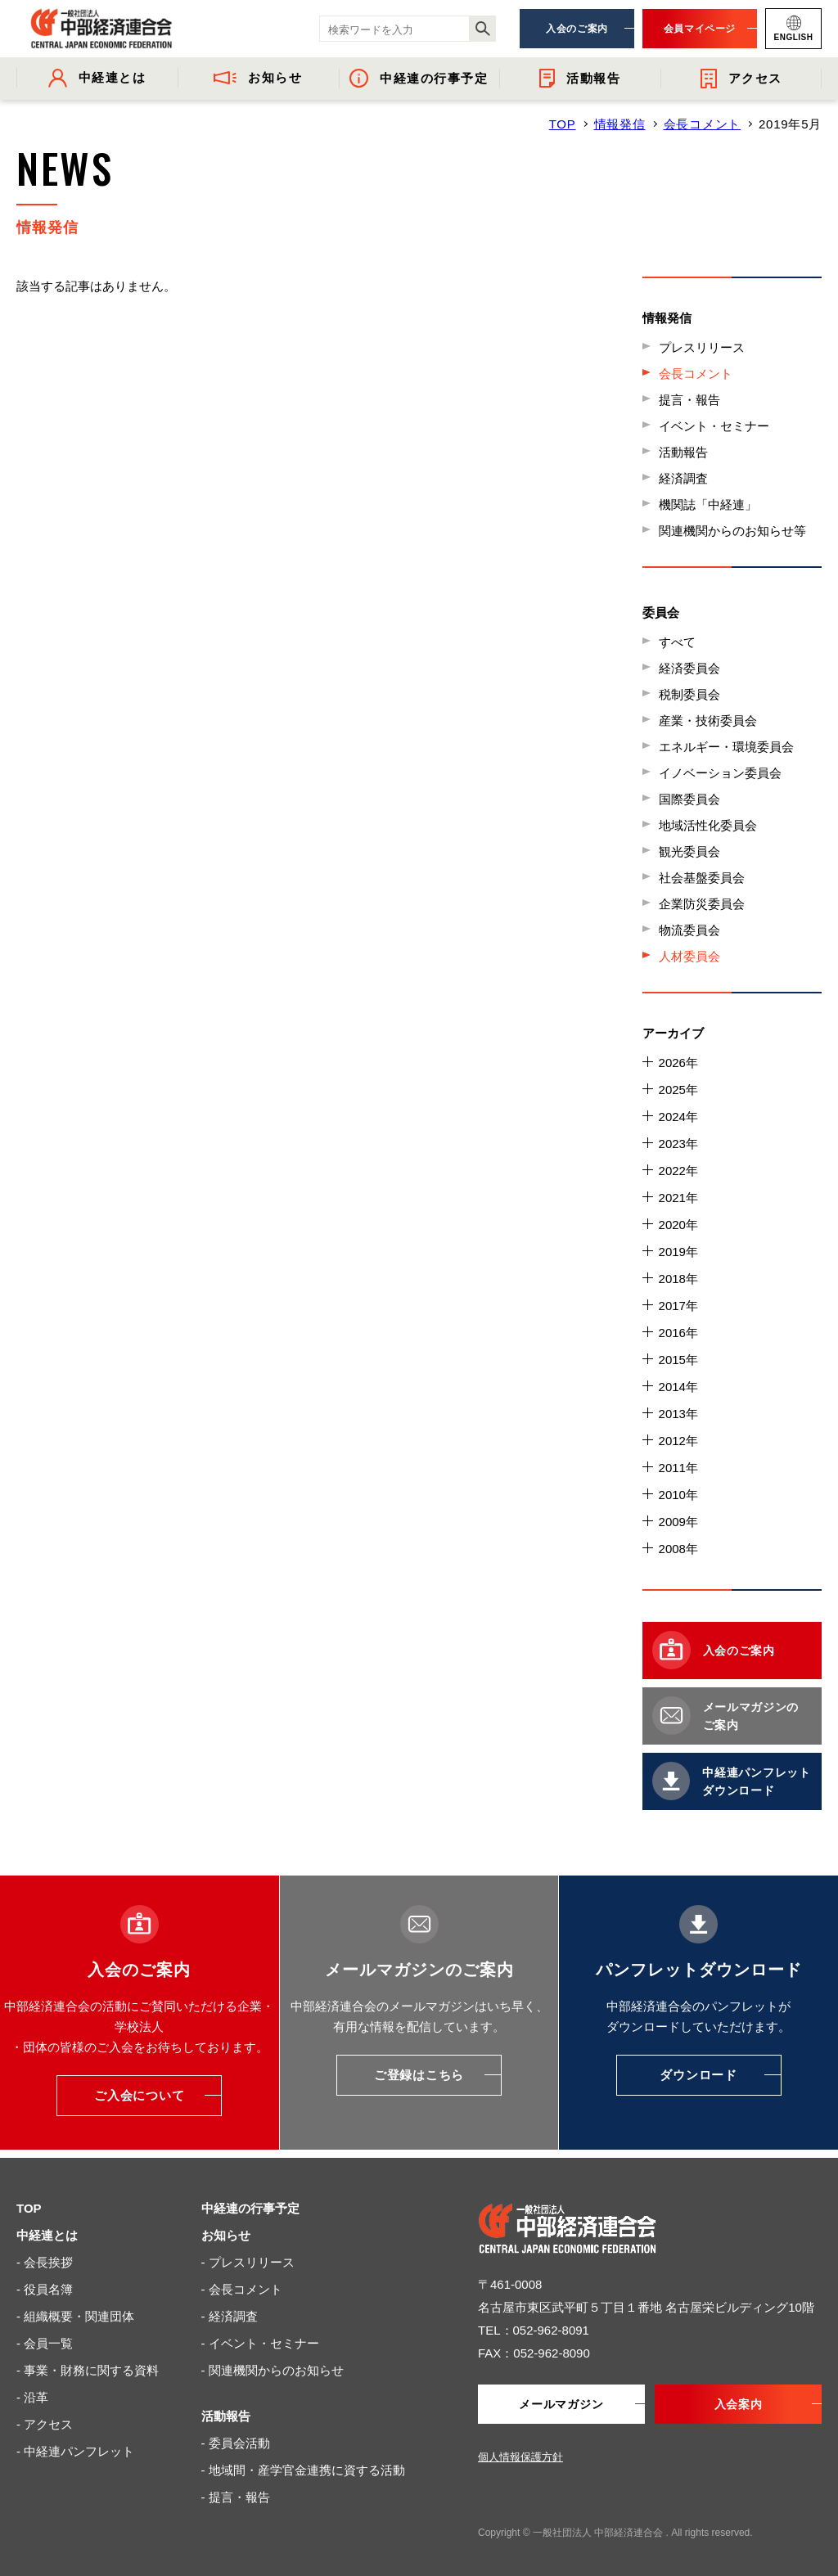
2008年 (678, 1549)
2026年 (678, 1063)
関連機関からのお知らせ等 (732, 531)
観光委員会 (689, 851)
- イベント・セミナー (260, 2343)
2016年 (678, 1333)
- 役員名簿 (44, 2289)
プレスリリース (702, 347)
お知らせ (225, 2235)
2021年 (678, 1198)
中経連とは (47, 2235)
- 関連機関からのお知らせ (272, 2370)
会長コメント (702, 124)
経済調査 (683, 478)
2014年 (678, 1387)
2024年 (678, 1117)
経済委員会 (689, 668)
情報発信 (620, 124)
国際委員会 (689, 799)
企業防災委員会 (702, 904)
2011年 (678, 1468)
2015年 (678, 1360)
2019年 (678, 1252)
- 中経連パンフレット (75, 2451)
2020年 (678, 1225)
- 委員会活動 (235, 2443)
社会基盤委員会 (702, 878)
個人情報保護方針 (520, 2457)
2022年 (678, 1171)
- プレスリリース (248, 2262)
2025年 (678, 1090)
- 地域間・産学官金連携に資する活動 (303, 2470)
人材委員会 (689, 956)
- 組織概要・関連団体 (75, 2316)
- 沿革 (32, 2397)
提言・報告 (689, 400)
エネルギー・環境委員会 (726, 747)
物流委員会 (689, 930)
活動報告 (683, 452)
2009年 (678, 1522)
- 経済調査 (229, 2316)
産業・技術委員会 (708, 720)
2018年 (678, 1279)
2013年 (678, 1414)
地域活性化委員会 (708, 825)
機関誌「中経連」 (708, 504)
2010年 (678, 1495)
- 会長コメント (241, 2289)
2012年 (678, 1441)
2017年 (678, 1306)
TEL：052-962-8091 (533, 2330)
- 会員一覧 (44, 2343)
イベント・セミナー (714, 426)
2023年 (678, 1144)
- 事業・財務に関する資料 (87, 2370)
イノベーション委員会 (720, 773)
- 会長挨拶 (44, 2262)
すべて (677, 642)
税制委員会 (689, 694)
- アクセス (44, 2424)
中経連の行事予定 (250, 2208)
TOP (562, 124)
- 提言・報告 (235, 2497)
